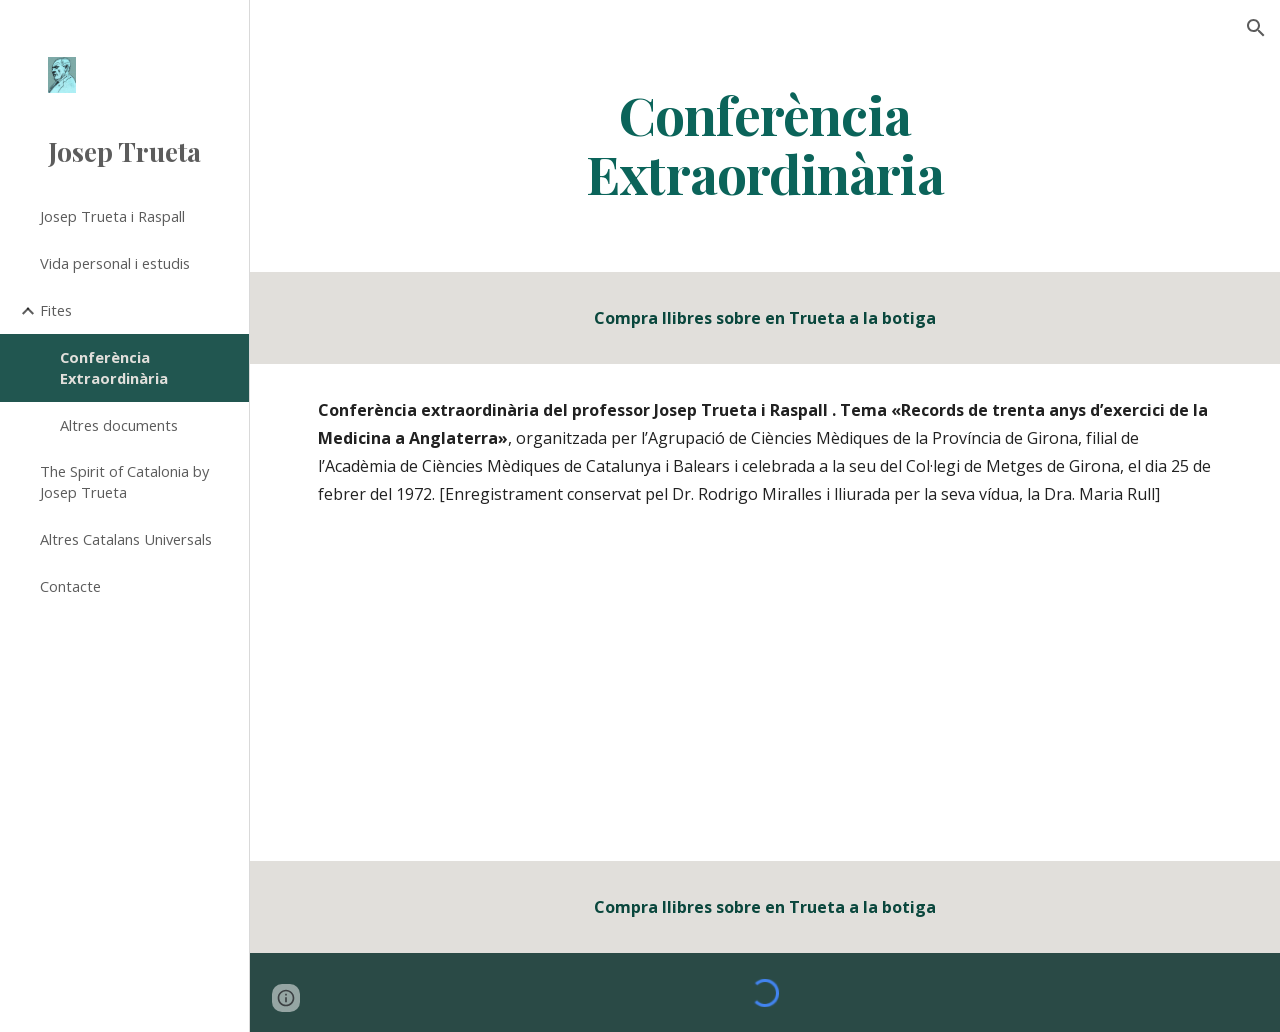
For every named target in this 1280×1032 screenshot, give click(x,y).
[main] (764, 143)
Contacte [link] (70, 586)
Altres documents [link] (119, 425)
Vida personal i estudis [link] (115, 263)
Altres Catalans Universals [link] (126, 539)
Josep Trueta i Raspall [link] (112, 216)
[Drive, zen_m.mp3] (765, 700)
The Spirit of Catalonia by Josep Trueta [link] (124, 481)
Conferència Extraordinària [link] (114, 367)
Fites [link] (56, 310)
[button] (1256, 28)
